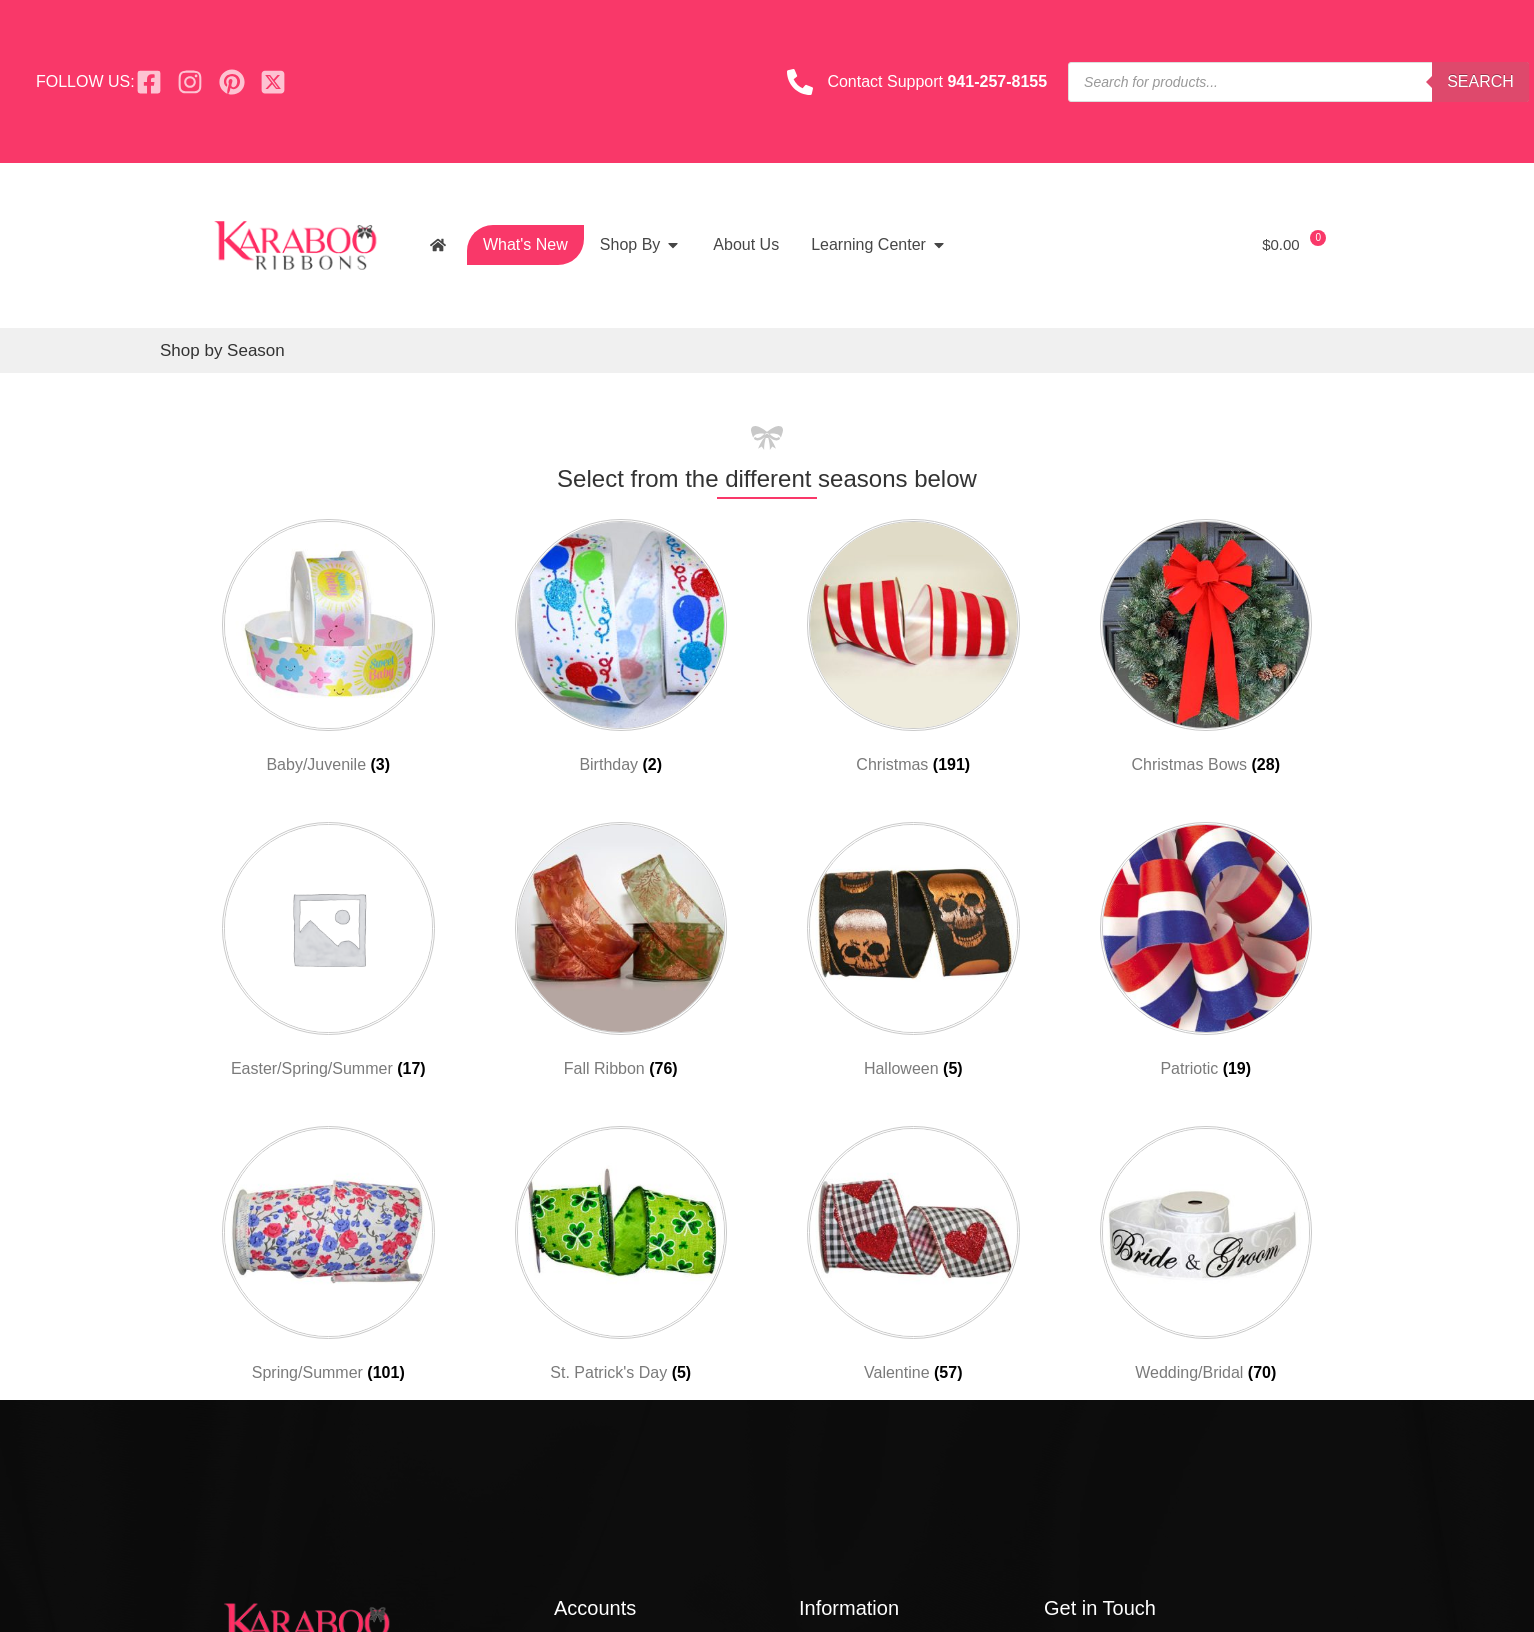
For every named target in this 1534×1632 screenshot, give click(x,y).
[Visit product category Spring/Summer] (328, 1258)
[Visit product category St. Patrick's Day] (621, 1258)
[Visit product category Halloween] (913, 954)
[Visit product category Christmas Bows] (1206, 651)
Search (1480, 81)
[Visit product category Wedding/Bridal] (1206, 1258)
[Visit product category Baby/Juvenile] (328, 651)
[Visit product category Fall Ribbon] (621, 954)
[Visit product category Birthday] (621, 651)
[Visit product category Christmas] (913, 651)
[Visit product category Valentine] (913, 1258)
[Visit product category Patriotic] (1206, 954)
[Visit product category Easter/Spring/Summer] (328, 954)
